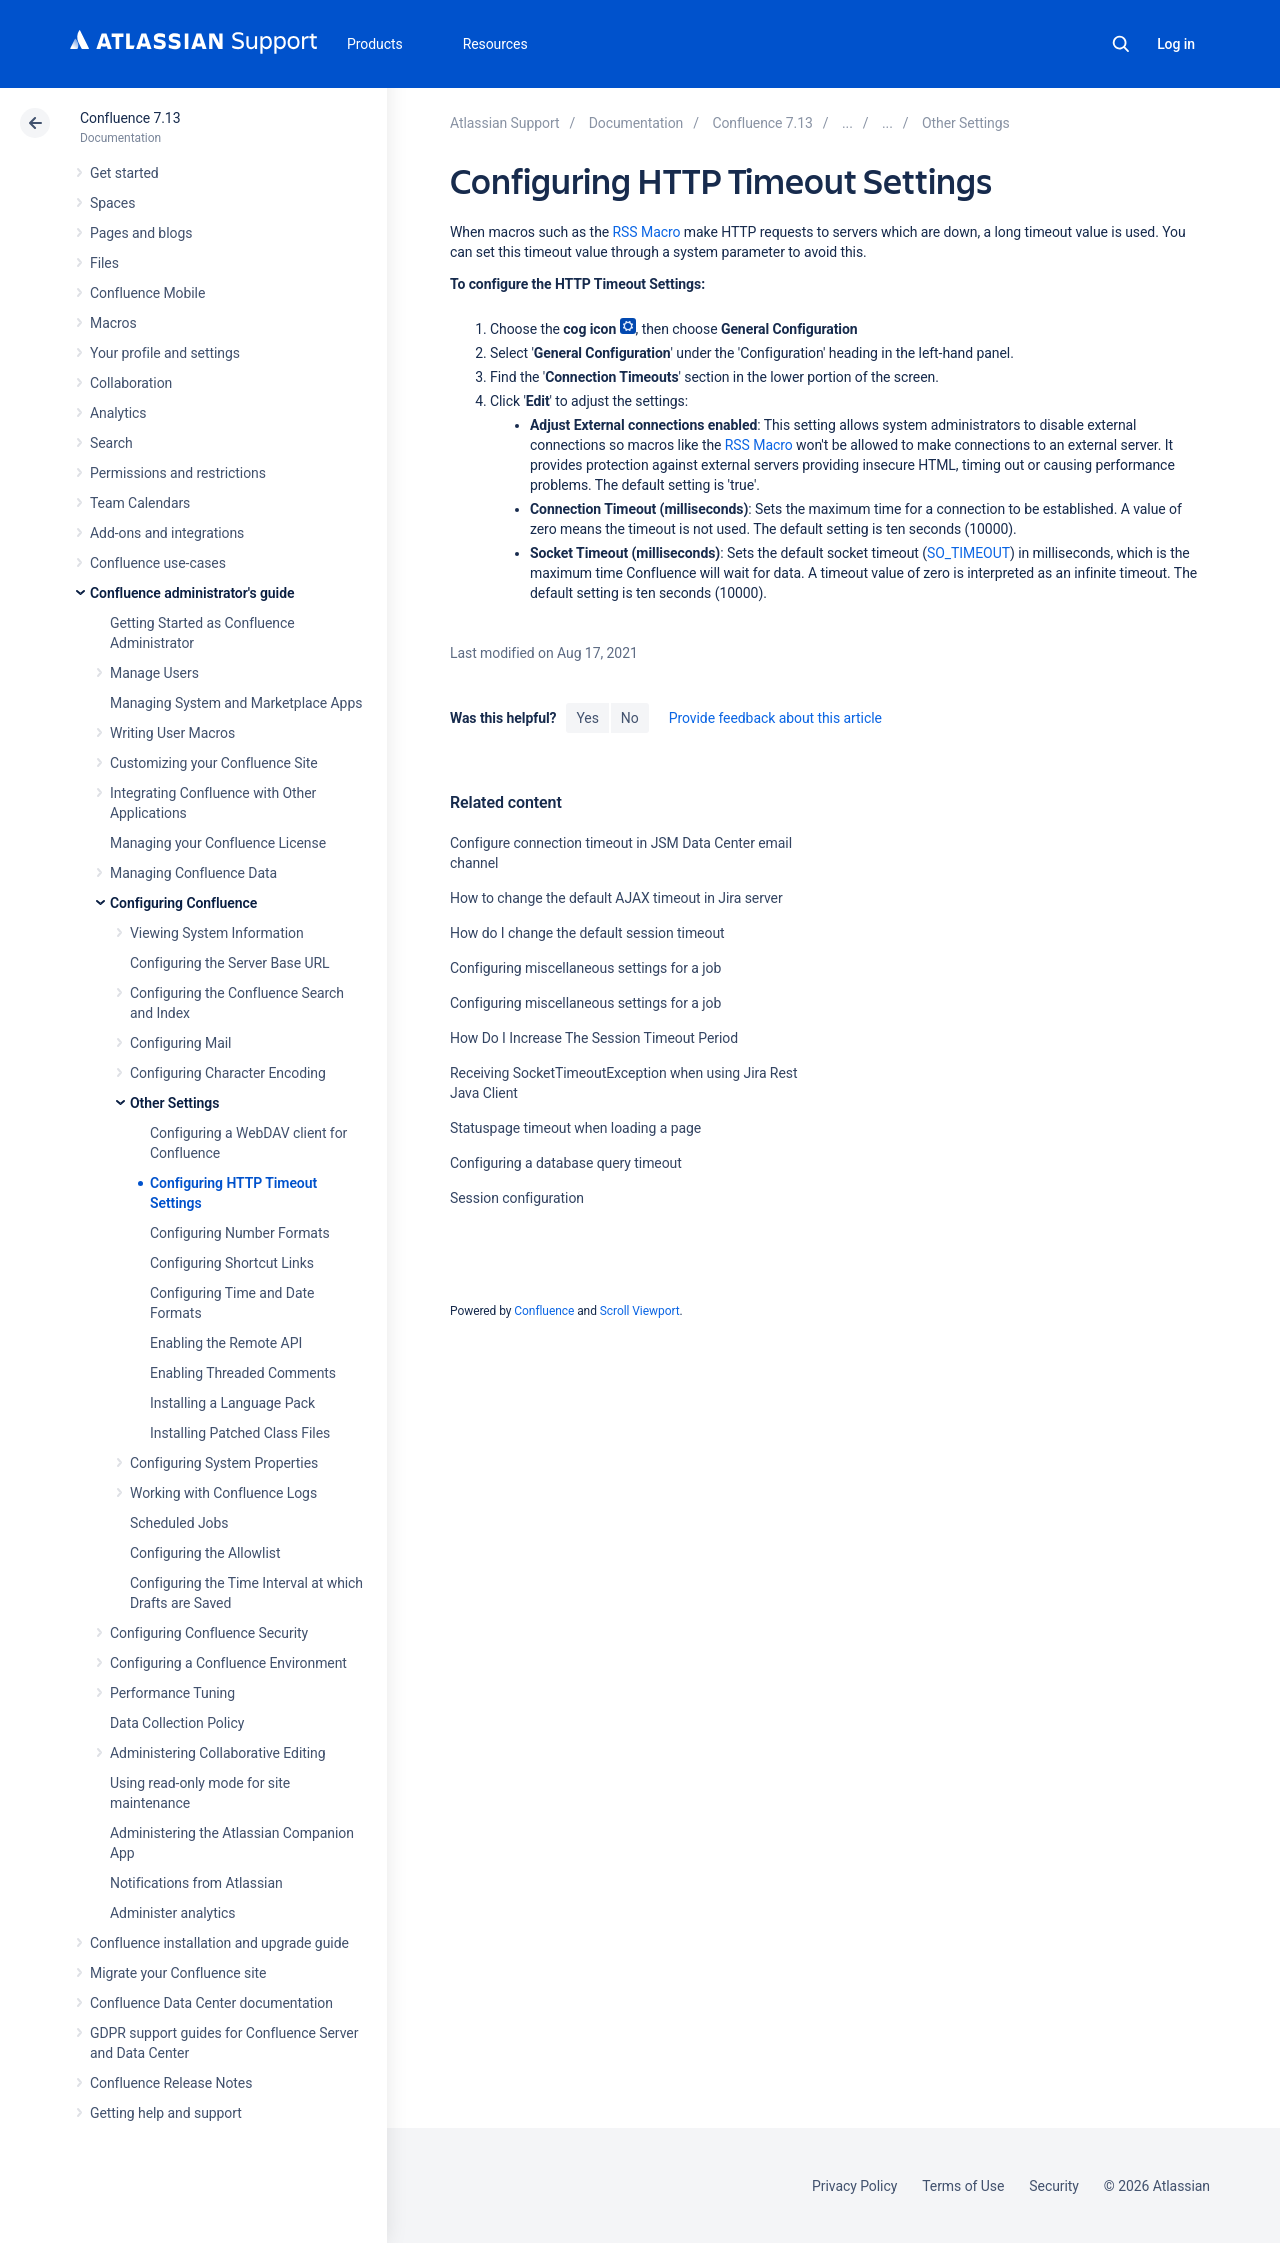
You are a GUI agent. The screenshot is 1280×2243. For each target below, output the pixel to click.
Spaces (112, 203)
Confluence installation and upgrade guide (219, 1943)
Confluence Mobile (147, 293)
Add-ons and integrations (167, 533)
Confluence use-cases (158, 563)
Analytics (118, 413)
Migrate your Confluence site (178, 1973)
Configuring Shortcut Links (232, 1263)
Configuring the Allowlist (205, 1553)
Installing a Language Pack (232, 1403)
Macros (113, 323)
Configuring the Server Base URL (230, 963)
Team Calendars (140, 503)
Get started (124, 173)
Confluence (544, 1311)
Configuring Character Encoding (228, 1073)
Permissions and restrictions (178, 473)
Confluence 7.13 (130, 118)
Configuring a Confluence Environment (228, 1663)
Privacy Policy (854, 2186)
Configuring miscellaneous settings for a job (585, 968)
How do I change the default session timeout (587, 933)
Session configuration (517, 1198)
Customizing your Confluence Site (214, 763)
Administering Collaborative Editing (218, 1753)
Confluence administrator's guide (192, 593)
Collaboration (131, 383)
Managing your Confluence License (218, 843)
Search (1121, 44)
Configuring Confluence (183, 903)
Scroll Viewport (640, 1311)
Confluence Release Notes (171, 2083)
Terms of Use (963, 2186)
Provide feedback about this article (775, 718)
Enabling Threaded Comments (243, 1373)
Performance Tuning (172, 1693)
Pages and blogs (141, 233)
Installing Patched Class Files (240, 1433)
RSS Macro (647, 232)
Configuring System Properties (224, 1463)
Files (104, 263)
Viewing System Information (217, 933)
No (630, 718)
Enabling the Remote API (226, 1343)
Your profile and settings (165, 353)
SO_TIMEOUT (968, 553)
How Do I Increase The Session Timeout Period (594, 1038)
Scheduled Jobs (179, 1523)
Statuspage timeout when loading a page (575, 1128)
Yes (587, 718)
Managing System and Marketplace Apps (236, 703)
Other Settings (174, 1103)
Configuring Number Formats (240, 1233)
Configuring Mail (180, 1043)
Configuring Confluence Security (209, 1633)
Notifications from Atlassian (196, 1883)
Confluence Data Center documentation (211, 2003)
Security (1054, 2186)
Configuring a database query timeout (566, 1163)
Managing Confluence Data (193, 873)
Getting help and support (166, 2113)
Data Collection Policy (177, 1723)
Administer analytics (172, 1913)
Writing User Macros (172, 733)
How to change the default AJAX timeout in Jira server (616, 898)
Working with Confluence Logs (223, 1493)
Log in (1176, 44)
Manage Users (154, 673)
